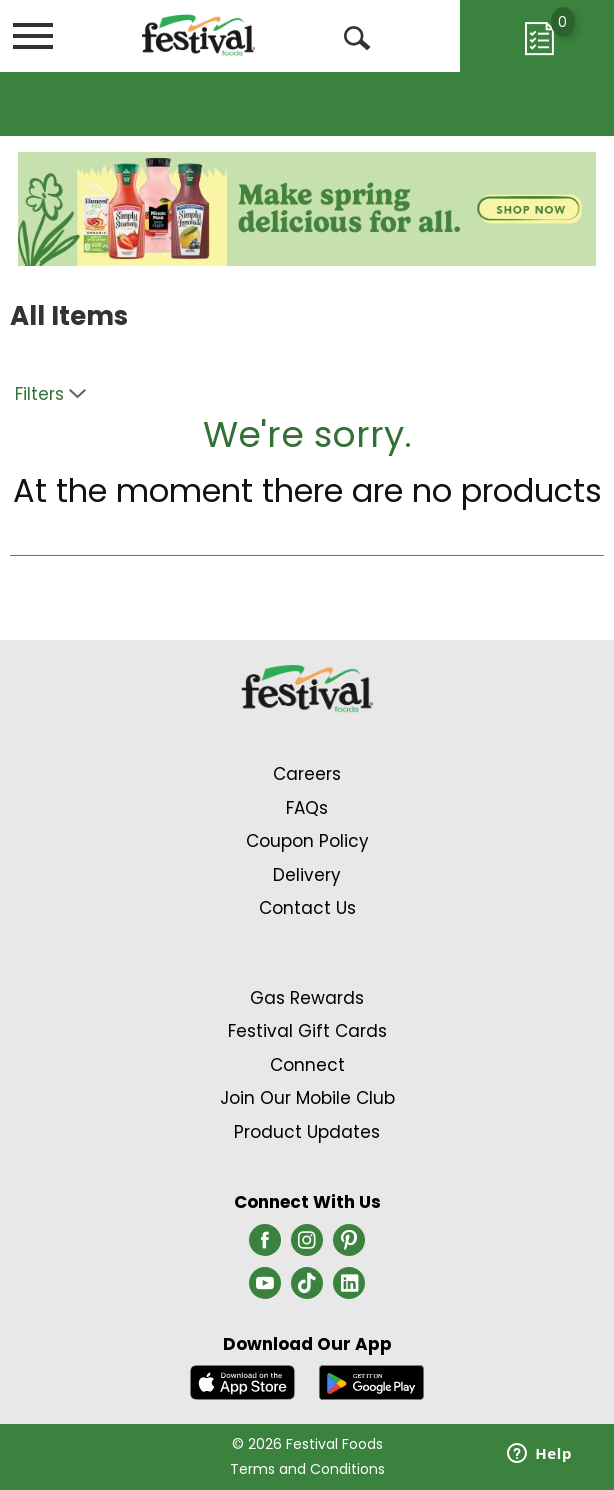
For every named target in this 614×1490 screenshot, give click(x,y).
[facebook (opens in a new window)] (265, 1246)
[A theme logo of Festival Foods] (198, 35)
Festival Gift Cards (307, 1031)
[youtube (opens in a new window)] (265, 1289)
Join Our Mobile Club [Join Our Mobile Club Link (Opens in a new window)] (307, 1098)
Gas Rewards (307, 998)
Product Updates (307, 1132)
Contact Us (307, 908)
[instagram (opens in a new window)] (307, 1246)
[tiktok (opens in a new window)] (307, 1289)
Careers (307, 774)
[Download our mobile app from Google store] (371, 1382)
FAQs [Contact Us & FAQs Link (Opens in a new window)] (307, 808)
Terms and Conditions (307, 1469)
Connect (307, 1065)
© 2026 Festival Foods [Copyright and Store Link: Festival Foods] (307, 1444)
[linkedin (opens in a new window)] (349, 1289)
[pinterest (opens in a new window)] (349, 1246)
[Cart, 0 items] (537, 36)
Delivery (307, 875)
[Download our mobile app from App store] (242, 1382)
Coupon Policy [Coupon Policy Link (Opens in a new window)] (307, 841)
